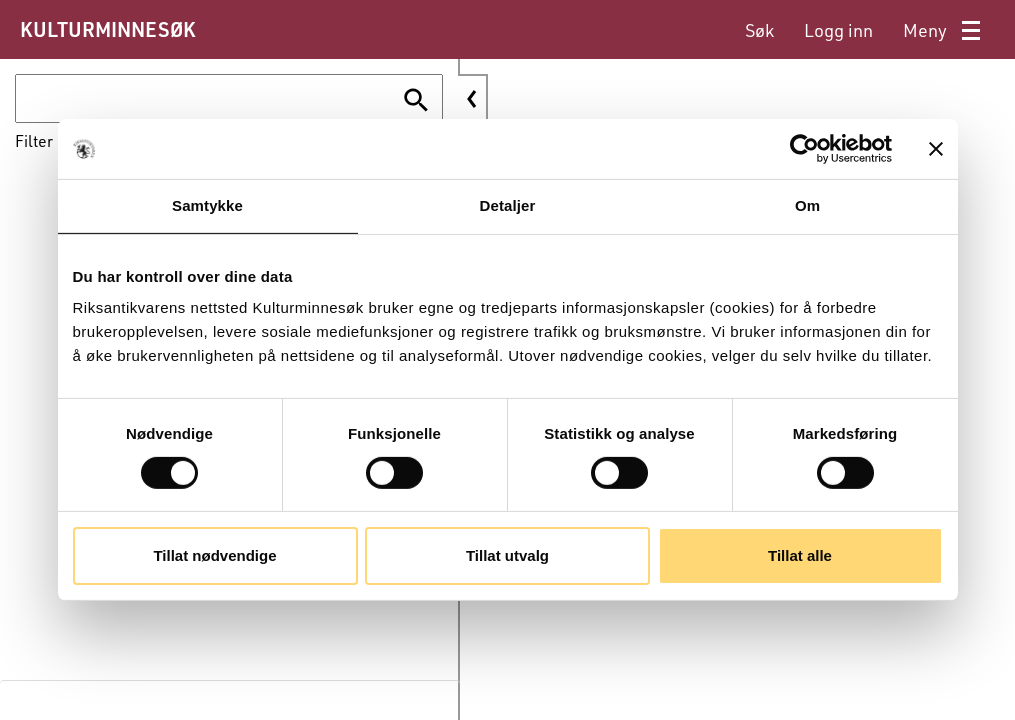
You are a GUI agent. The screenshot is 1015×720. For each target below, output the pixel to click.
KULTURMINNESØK (107, 29)
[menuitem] (759, 30)
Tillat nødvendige (214, 555)
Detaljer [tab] (508, 205)
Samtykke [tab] (207, 205)
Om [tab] (807, 205)
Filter (34, 140)
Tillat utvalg (507, 555)
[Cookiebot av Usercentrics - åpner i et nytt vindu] (804, 149)
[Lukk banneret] (936, 149)
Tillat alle (800, 555)
